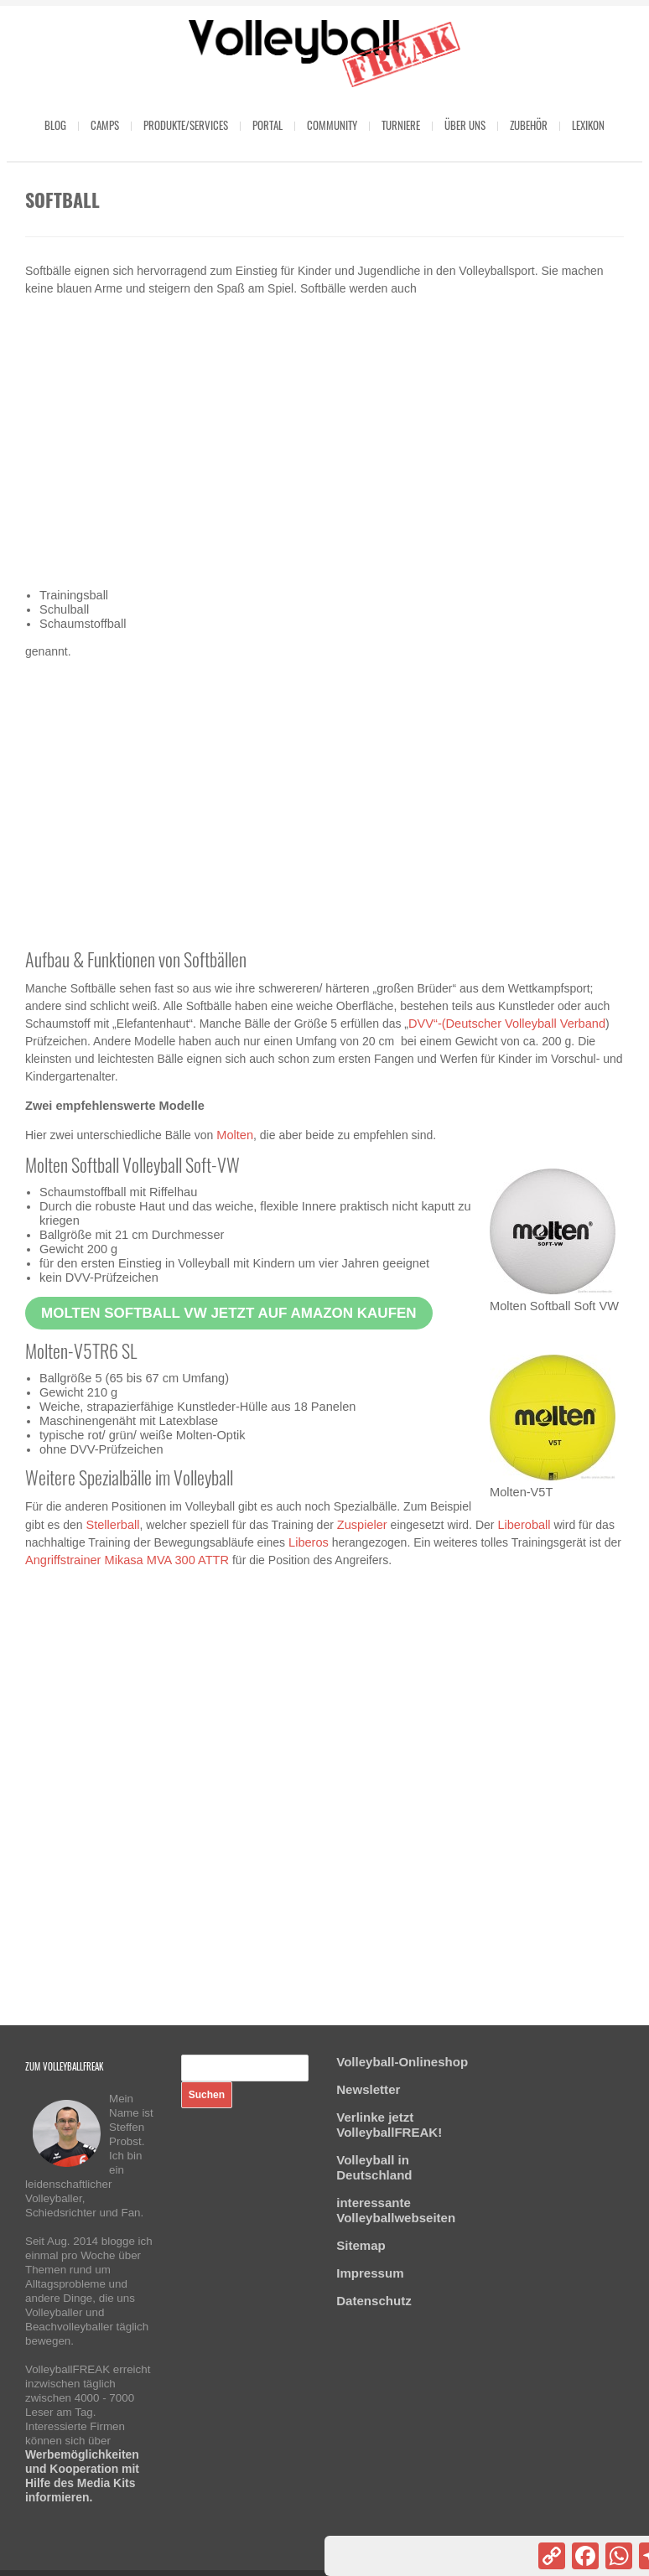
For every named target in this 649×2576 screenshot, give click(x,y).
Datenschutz (373, 2301)
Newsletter (368, 2089)
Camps (105, 125)
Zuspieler (362, 1525)
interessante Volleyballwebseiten (395, 2210)
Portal (267, 125)
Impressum (369, 2273)
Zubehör (529, 125)
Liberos (308, 1542)
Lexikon (588, 125)
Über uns (464, 125)
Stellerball (112, 1525)
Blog (55, 125)
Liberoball (523, 1525)
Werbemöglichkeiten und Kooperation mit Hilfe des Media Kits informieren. (82, 2476)
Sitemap (361, 2245)
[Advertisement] (324, 442)
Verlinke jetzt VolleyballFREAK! (389, 2124)
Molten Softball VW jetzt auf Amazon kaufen (229, 1313)
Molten (234, 1135)
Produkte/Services (185, 125)
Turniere (401, 125)
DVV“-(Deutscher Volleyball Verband (506, 1023)
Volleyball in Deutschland (374, 2167)
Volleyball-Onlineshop (402, 2062)
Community (332, 125)
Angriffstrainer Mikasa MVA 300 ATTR (127, 1560)
